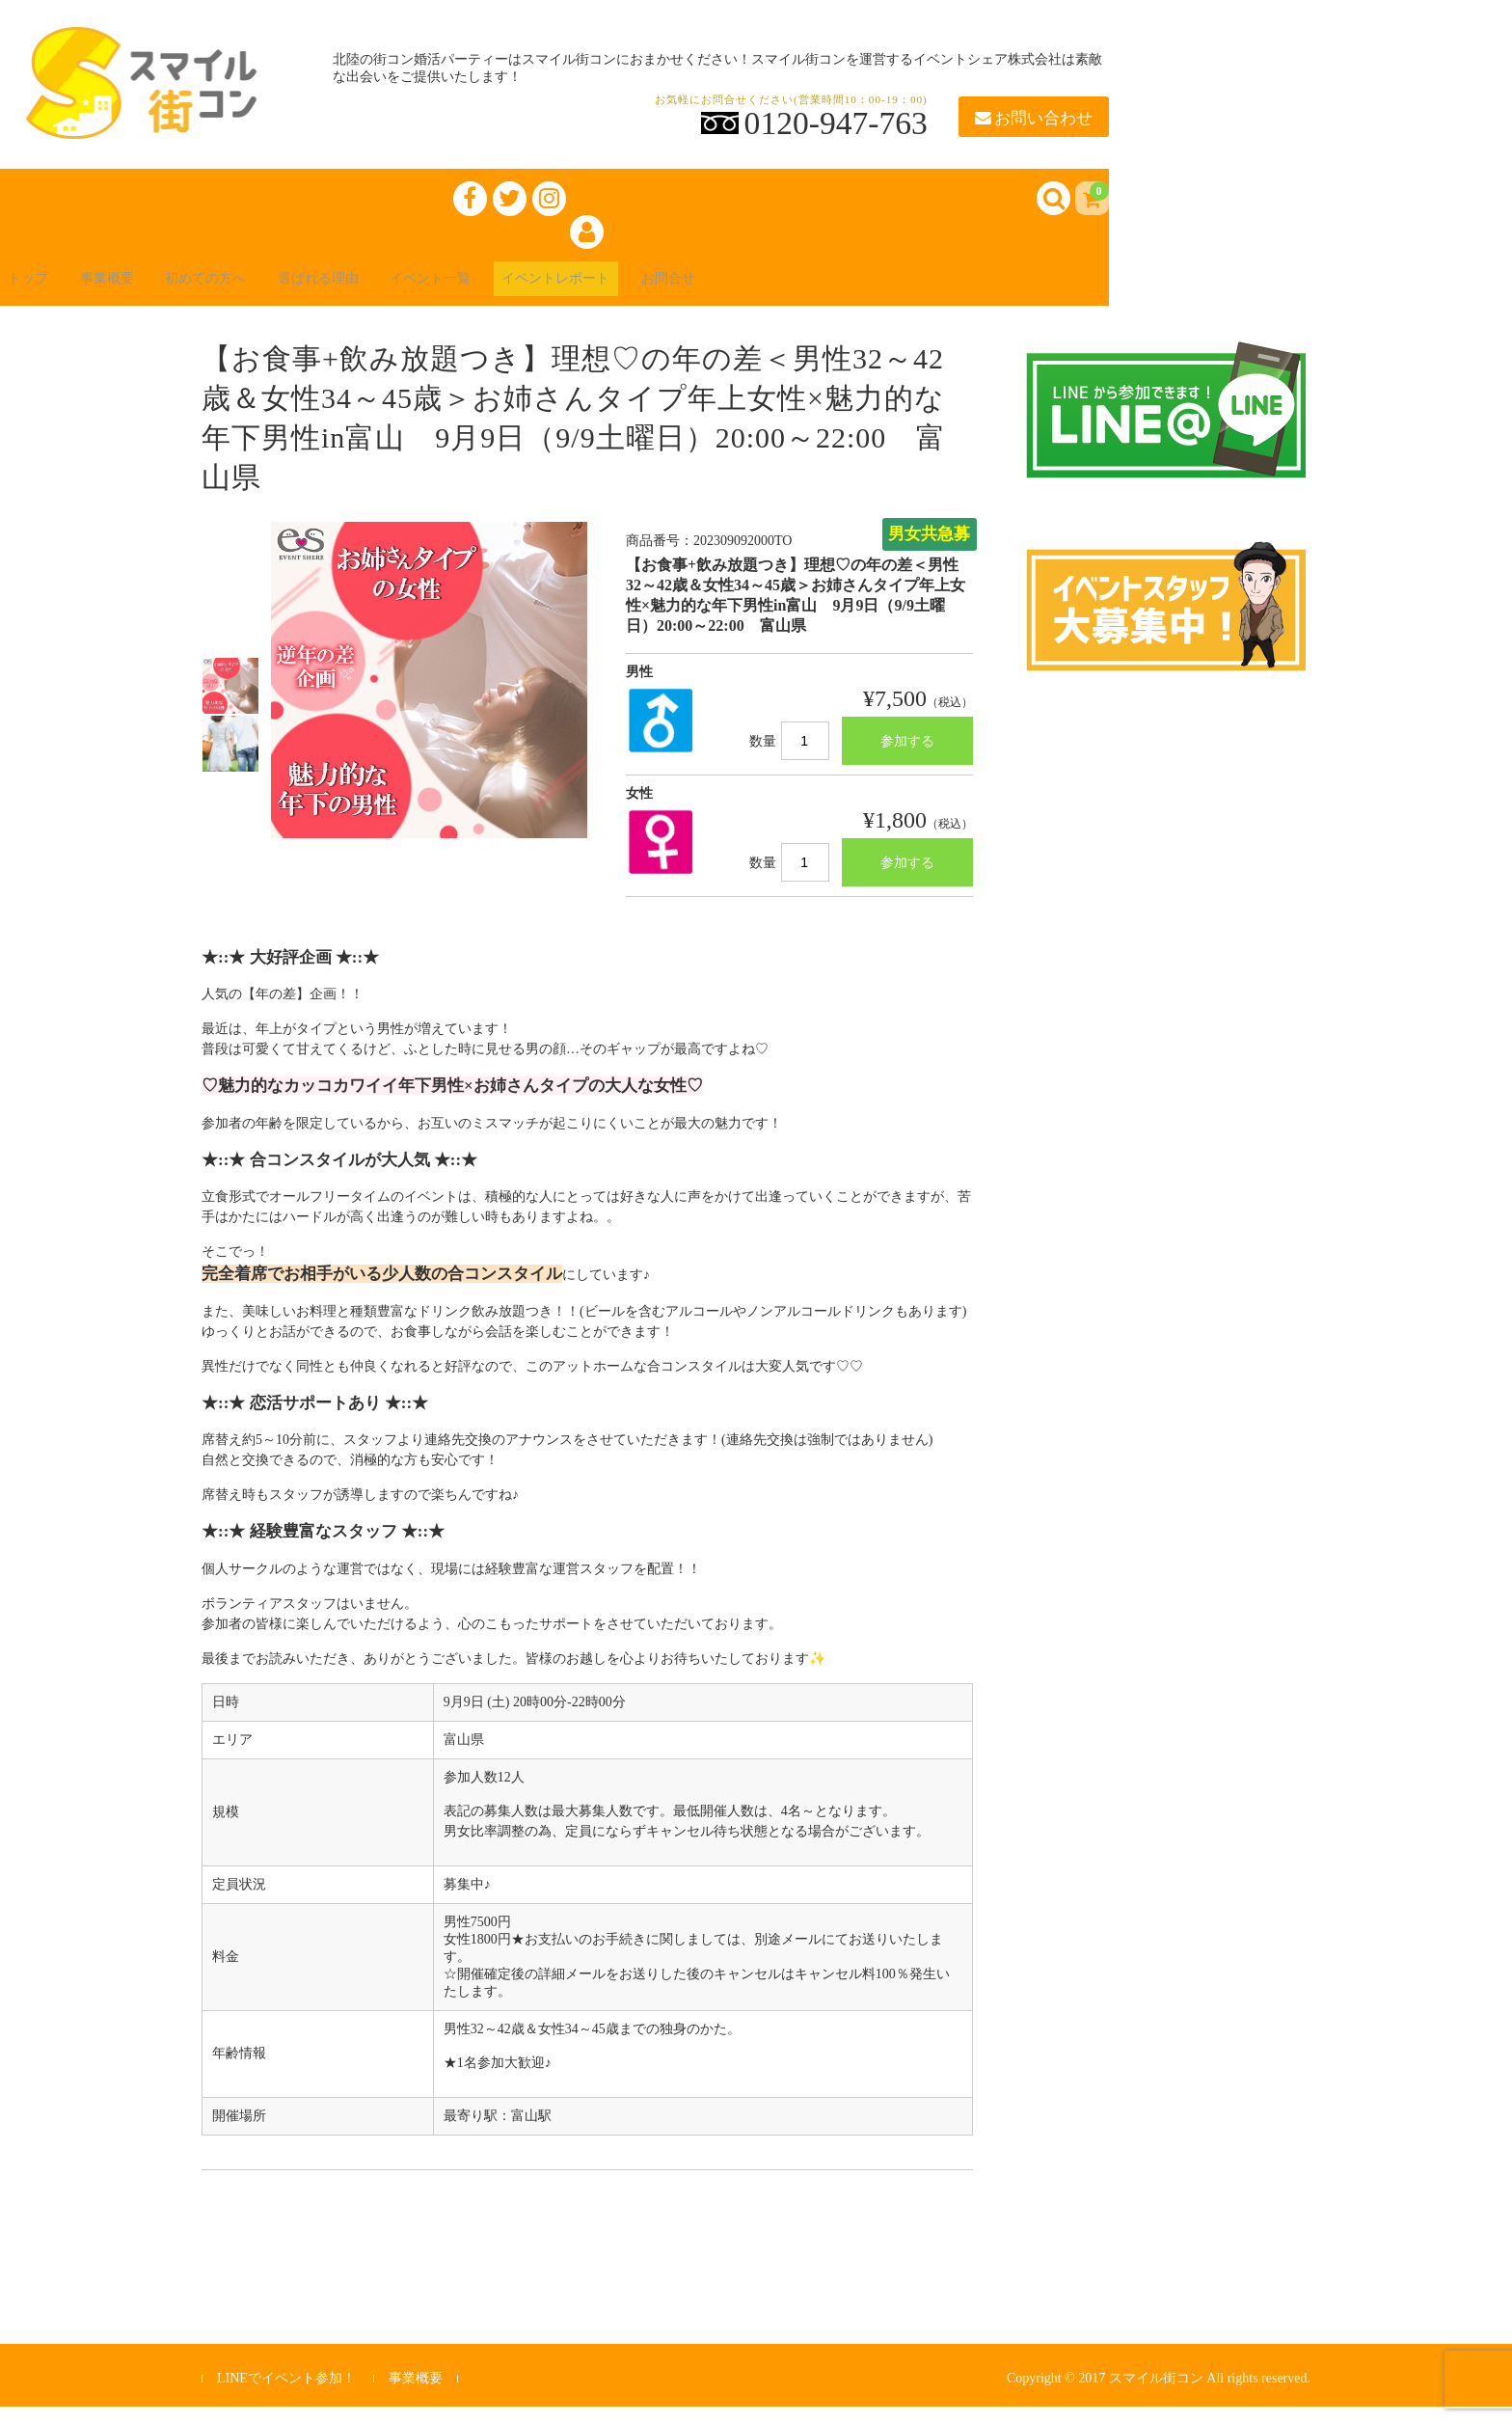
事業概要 (135, 291)
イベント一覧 (513, 291)
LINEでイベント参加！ (286, 2392)
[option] (230, 701)
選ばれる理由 (382, 291)
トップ (42, 291)
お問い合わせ (1034, 118)
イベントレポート (659, 291)
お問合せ (791, 291)
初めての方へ (250, 291)
